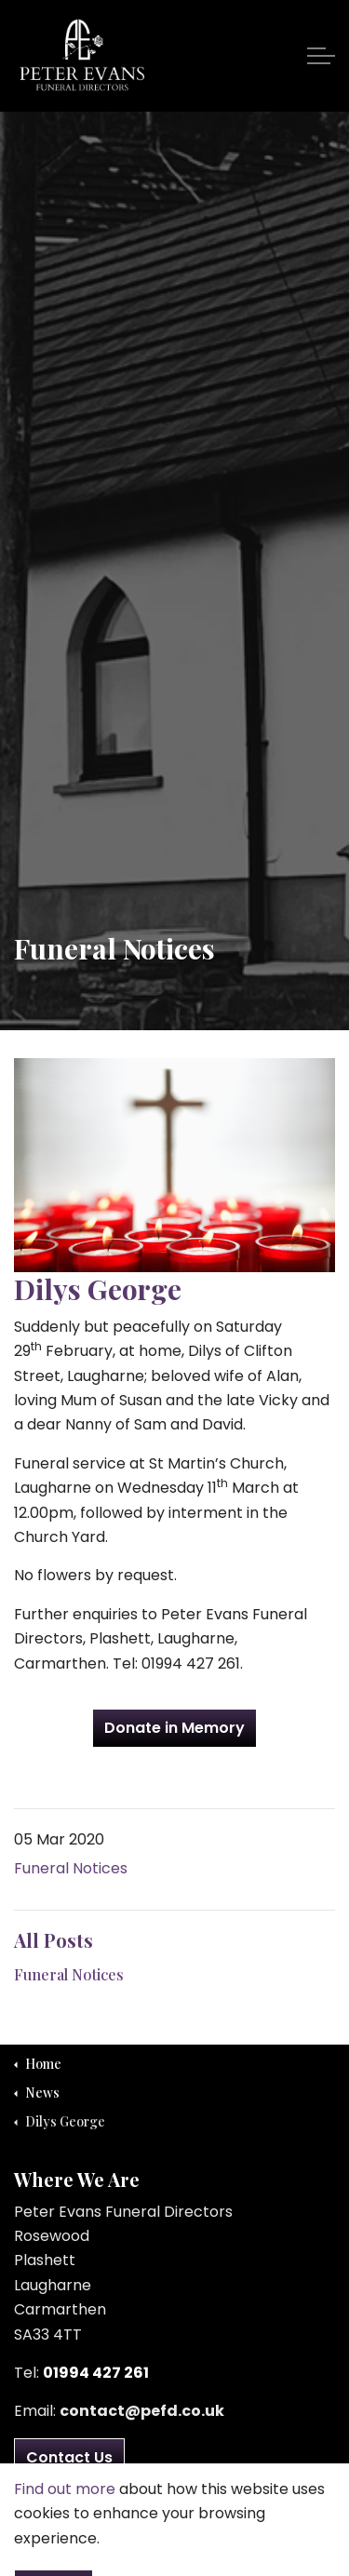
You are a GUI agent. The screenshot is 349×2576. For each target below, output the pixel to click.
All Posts (53, 1939)
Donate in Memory (174, 1728)
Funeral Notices (71, 1868)
